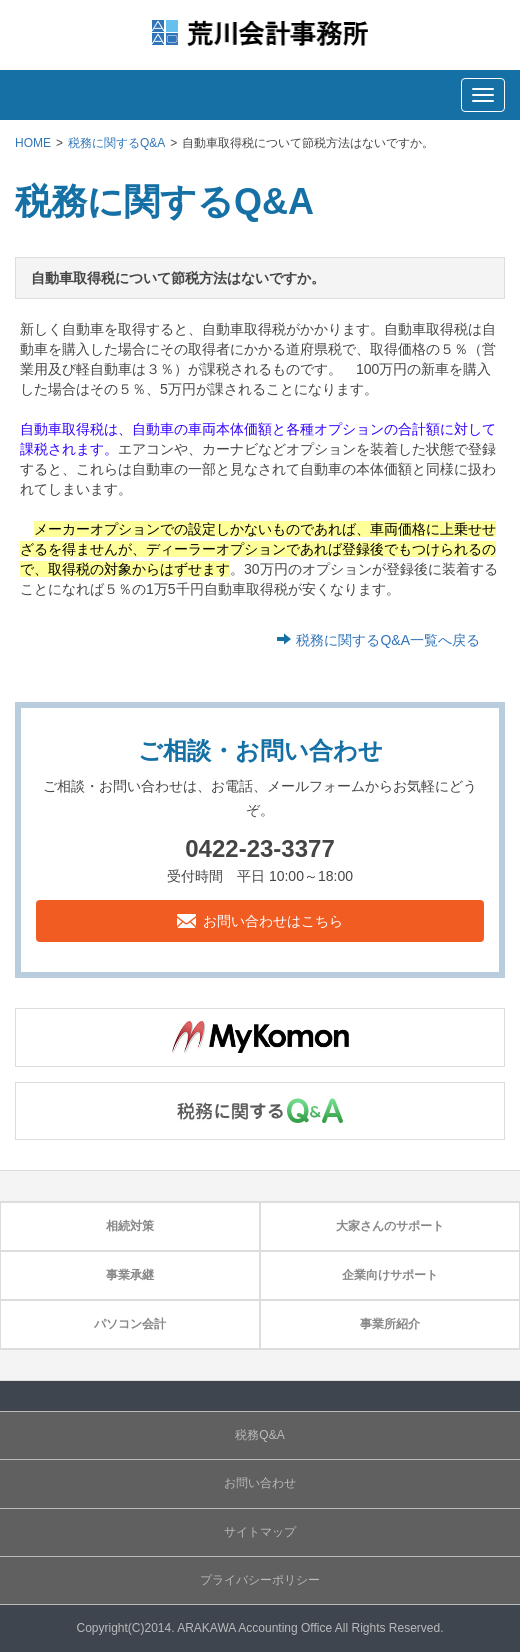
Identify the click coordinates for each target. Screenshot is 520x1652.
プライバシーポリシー (260, 1580)
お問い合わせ (260, 1483)
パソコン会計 (130, 1324)
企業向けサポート (390, 1275)
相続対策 (130, 1226)
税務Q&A (259, 1435)
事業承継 (130, 1275)
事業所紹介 (390, 1324)
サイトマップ (260, 1532)
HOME (33, 143)
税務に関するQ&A (116, 143)
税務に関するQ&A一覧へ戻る (388, 640)
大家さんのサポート (390, 1226)
